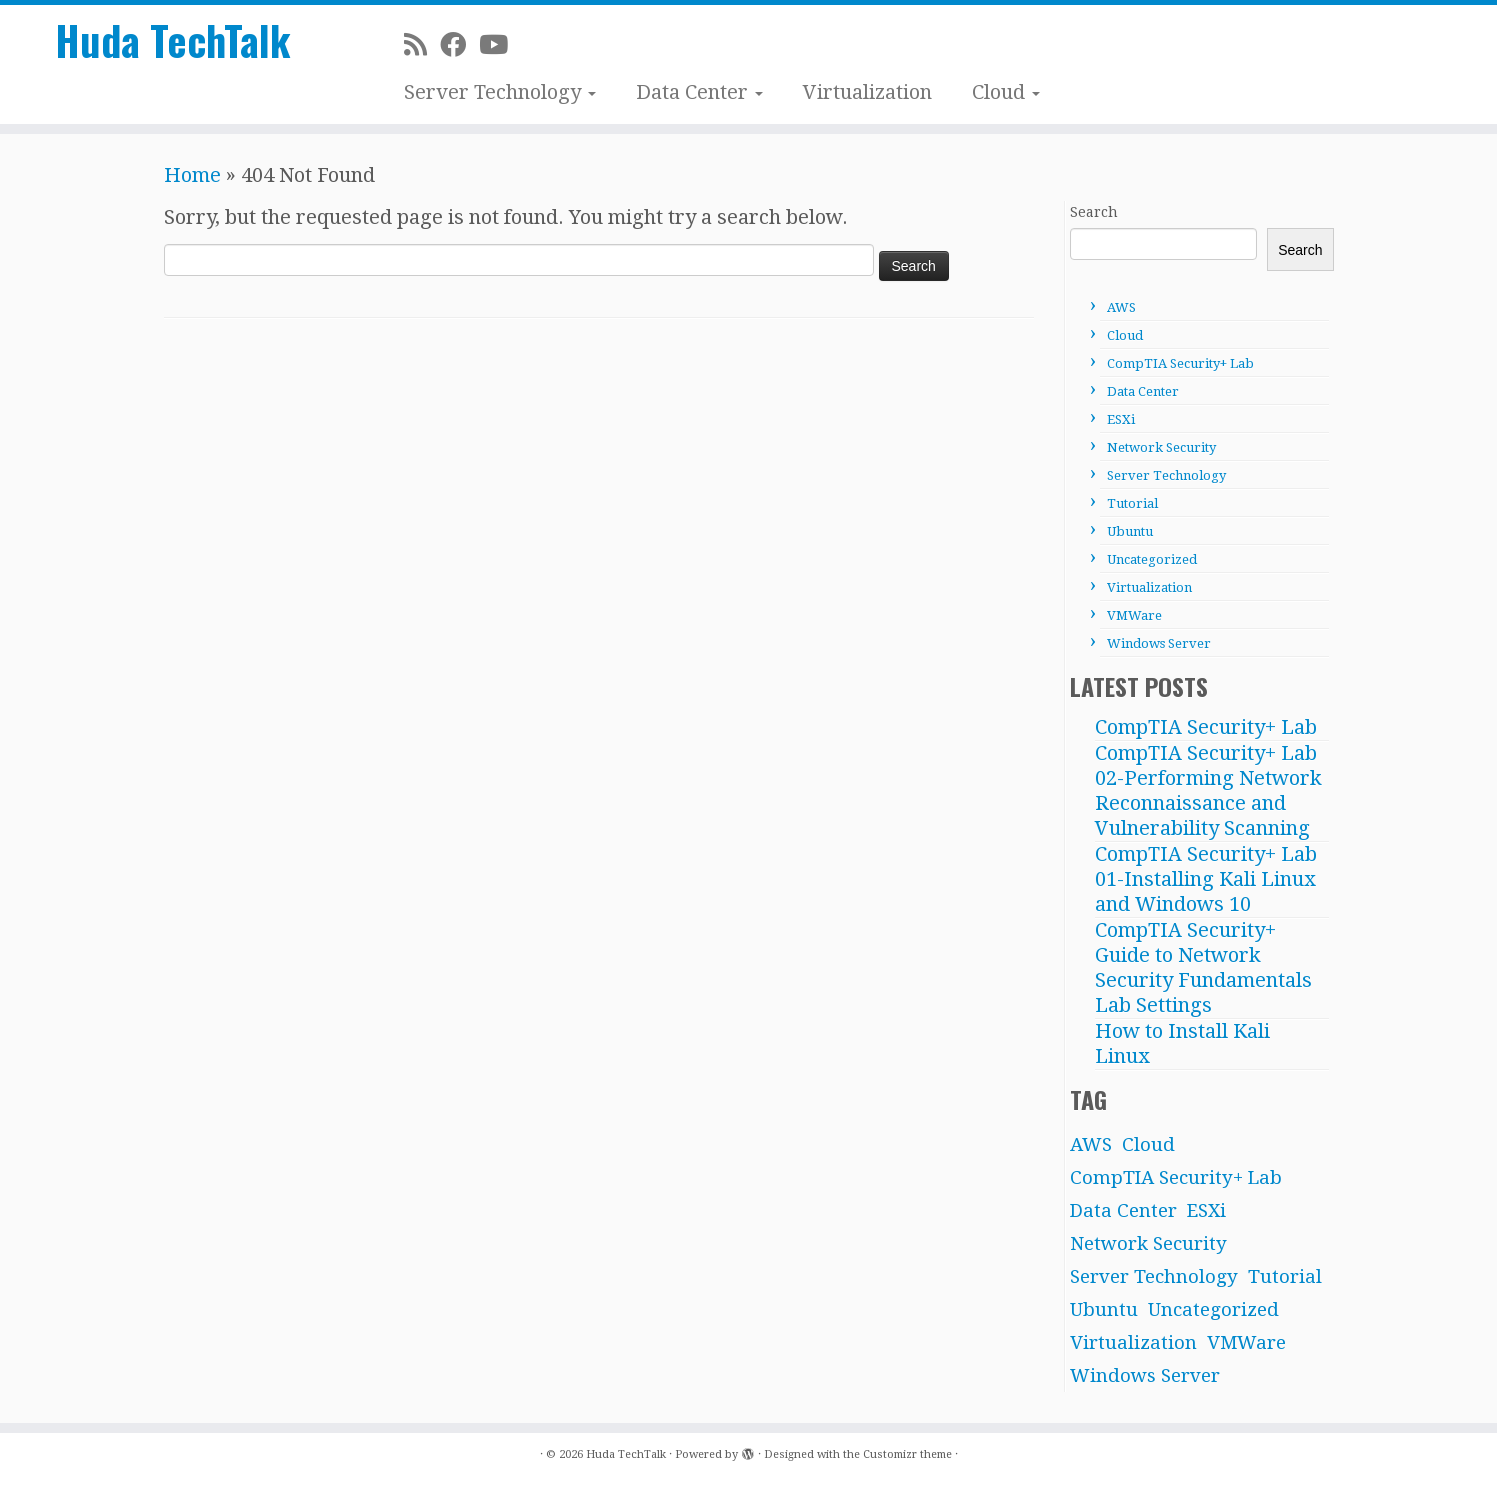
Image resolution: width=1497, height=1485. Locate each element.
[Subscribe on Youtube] (500, 45)
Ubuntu (1130, 531)
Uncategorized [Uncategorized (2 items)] (1213, 1309)
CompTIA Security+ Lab (1180, 363)
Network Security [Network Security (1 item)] (1148, 1243)
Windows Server (1159, 643)
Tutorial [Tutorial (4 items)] (1285, 1276)
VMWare (1134, 615)
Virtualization (867, 92)
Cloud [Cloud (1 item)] (1148, 1144)
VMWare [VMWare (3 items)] (1246, 1342)
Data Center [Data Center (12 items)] (1123, 1210)
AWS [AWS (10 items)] (1091, 1144)
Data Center (699, 92)
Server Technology (500, 92)
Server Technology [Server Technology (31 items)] (1154, 1276)
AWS (1121, 307)
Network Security (1161, 447)
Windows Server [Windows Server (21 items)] (1145, 1375)
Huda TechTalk (173, 40)
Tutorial (1132, 503)
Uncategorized (1152, 559)
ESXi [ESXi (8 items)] (1206, 1210)
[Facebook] (459, 45)
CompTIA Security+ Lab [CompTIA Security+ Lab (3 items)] (1176, 1177)
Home (192, 175)
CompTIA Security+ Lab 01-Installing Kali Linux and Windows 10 (1206, 879)
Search (1094, 212)
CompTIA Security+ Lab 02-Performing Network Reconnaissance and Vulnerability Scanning (1208, 790)
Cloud (1006, 92)
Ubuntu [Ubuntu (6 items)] (1104, 1309)
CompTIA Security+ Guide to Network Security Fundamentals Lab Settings (1203, 967)
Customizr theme (907, 1454)
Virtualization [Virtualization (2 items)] (1133, 1342)
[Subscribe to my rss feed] (422, 45)
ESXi (1121, 419)
